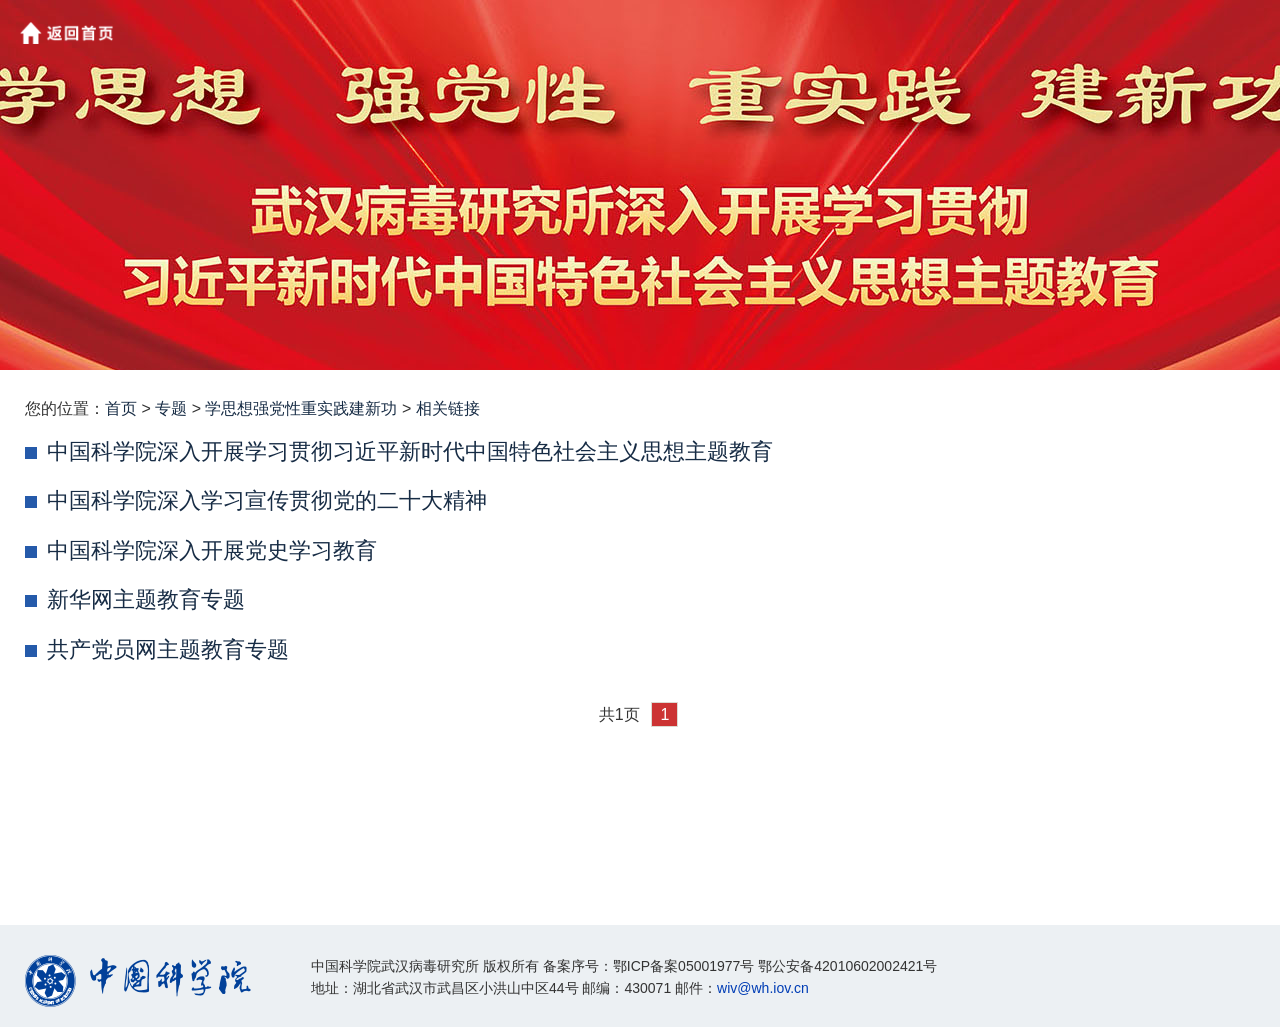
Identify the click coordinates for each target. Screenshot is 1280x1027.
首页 (121, 408)
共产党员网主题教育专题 (168, 649)
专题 (171, 408)
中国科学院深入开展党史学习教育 (212, 550)
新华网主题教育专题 (146, 599)
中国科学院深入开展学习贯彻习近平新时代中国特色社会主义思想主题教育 (410, 451)
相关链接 (448, 408)
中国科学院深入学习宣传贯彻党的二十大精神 (267, 500)
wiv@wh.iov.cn (763, 988)
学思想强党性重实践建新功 (301, 408)
